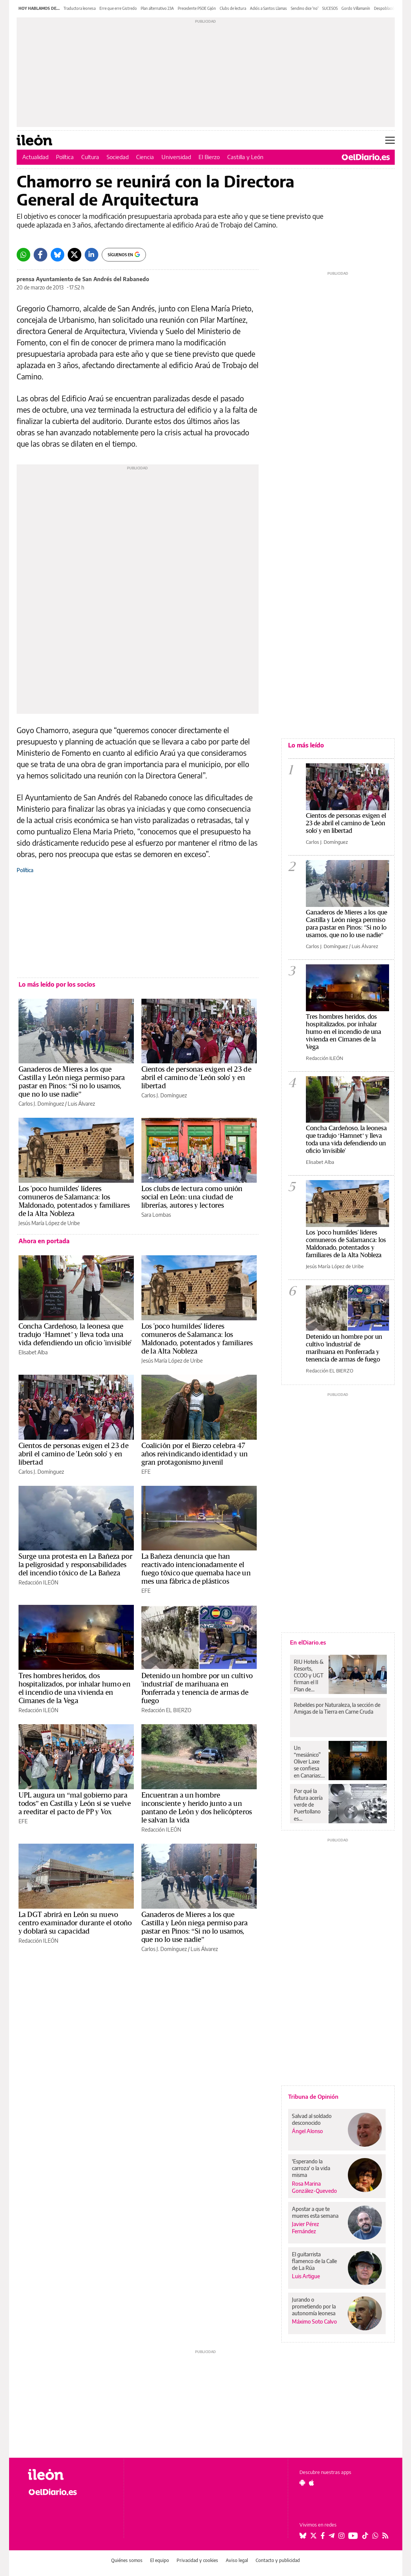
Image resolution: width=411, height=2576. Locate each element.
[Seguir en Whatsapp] (375, 2535)
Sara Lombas (156, 1214)
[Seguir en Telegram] (332, 2535)
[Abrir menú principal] (390, 140)
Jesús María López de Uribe (49, 1223)
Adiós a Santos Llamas (268, 8)
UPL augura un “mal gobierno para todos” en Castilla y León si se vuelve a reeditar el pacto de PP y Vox (75, 1804)
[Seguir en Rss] (385, 2535)
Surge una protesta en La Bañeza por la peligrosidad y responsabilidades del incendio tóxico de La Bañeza (75, 1565)
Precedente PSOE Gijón (197, 8)
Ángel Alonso (307, 2131)
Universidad (176, 156)
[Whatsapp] (23, 254)
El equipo (159, 2560)
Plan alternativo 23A (157, 8)
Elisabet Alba (33, 1352)
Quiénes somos (127, 2560)
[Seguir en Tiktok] (365, 2535)
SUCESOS (330, 8)
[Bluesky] (57, 254)
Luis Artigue (306, 2276)
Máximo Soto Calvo (314, 2321)
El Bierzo (209, 156)
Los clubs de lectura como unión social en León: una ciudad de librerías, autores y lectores (192, 1197)
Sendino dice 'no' (304, 8)
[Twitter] (74, 254)
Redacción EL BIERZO (166, 1710)
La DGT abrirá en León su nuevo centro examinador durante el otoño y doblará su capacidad (75, 1923)
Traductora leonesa (80, 8)
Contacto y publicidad (278, 2560)
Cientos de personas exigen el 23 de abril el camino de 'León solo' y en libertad (196, 1078)
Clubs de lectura (233, 8)
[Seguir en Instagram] (341, 2535)
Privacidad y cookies (197, 2560)
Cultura (90, 156)
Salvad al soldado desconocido (312, 2119)
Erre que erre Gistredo (118, 8)
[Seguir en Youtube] (353, 2535)
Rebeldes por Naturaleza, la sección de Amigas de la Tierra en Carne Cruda (337, 1708)
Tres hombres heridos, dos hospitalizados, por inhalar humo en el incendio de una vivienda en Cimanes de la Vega (343, 1031)
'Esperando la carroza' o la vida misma (311, 2168)
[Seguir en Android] (302, 2482)
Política (65, 156)
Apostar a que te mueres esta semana (315, 2212)
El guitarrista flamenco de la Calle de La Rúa (314, 2261)
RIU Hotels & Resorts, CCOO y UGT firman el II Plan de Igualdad (309, 1676)
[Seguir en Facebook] (323, 2535)
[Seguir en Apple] (311, 2482)
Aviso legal (237, 2560)
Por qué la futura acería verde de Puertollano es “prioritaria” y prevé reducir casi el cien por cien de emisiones (309, 1805)
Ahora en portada (44, 1241)
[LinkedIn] (91, 254)
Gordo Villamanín (355, 8)
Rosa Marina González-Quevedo (314, 2187)
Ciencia (145, 156)
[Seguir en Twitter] (313, 2535)
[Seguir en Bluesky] (302, 2535)
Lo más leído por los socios (57, 984)
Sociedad (118, 156)
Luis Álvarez (81, 1103)
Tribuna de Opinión (313, 2096)
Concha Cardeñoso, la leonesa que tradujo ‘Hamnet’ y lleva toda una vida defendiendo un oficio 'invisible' (75, 1335)
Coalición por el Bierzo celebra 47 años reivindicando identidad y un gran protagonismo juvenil (194, 1454)
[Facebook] (40, 254)
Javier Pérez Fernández (305, 2227)
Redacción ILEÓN (38, 1582)
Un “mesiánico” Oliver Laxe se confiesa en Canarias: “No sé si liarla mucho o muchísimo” (309, 1762)
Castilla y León (245, 156)
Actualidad (35, 156)
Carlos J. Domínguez (41, 1103)
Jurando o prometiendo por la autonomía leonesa (314, 2306)
